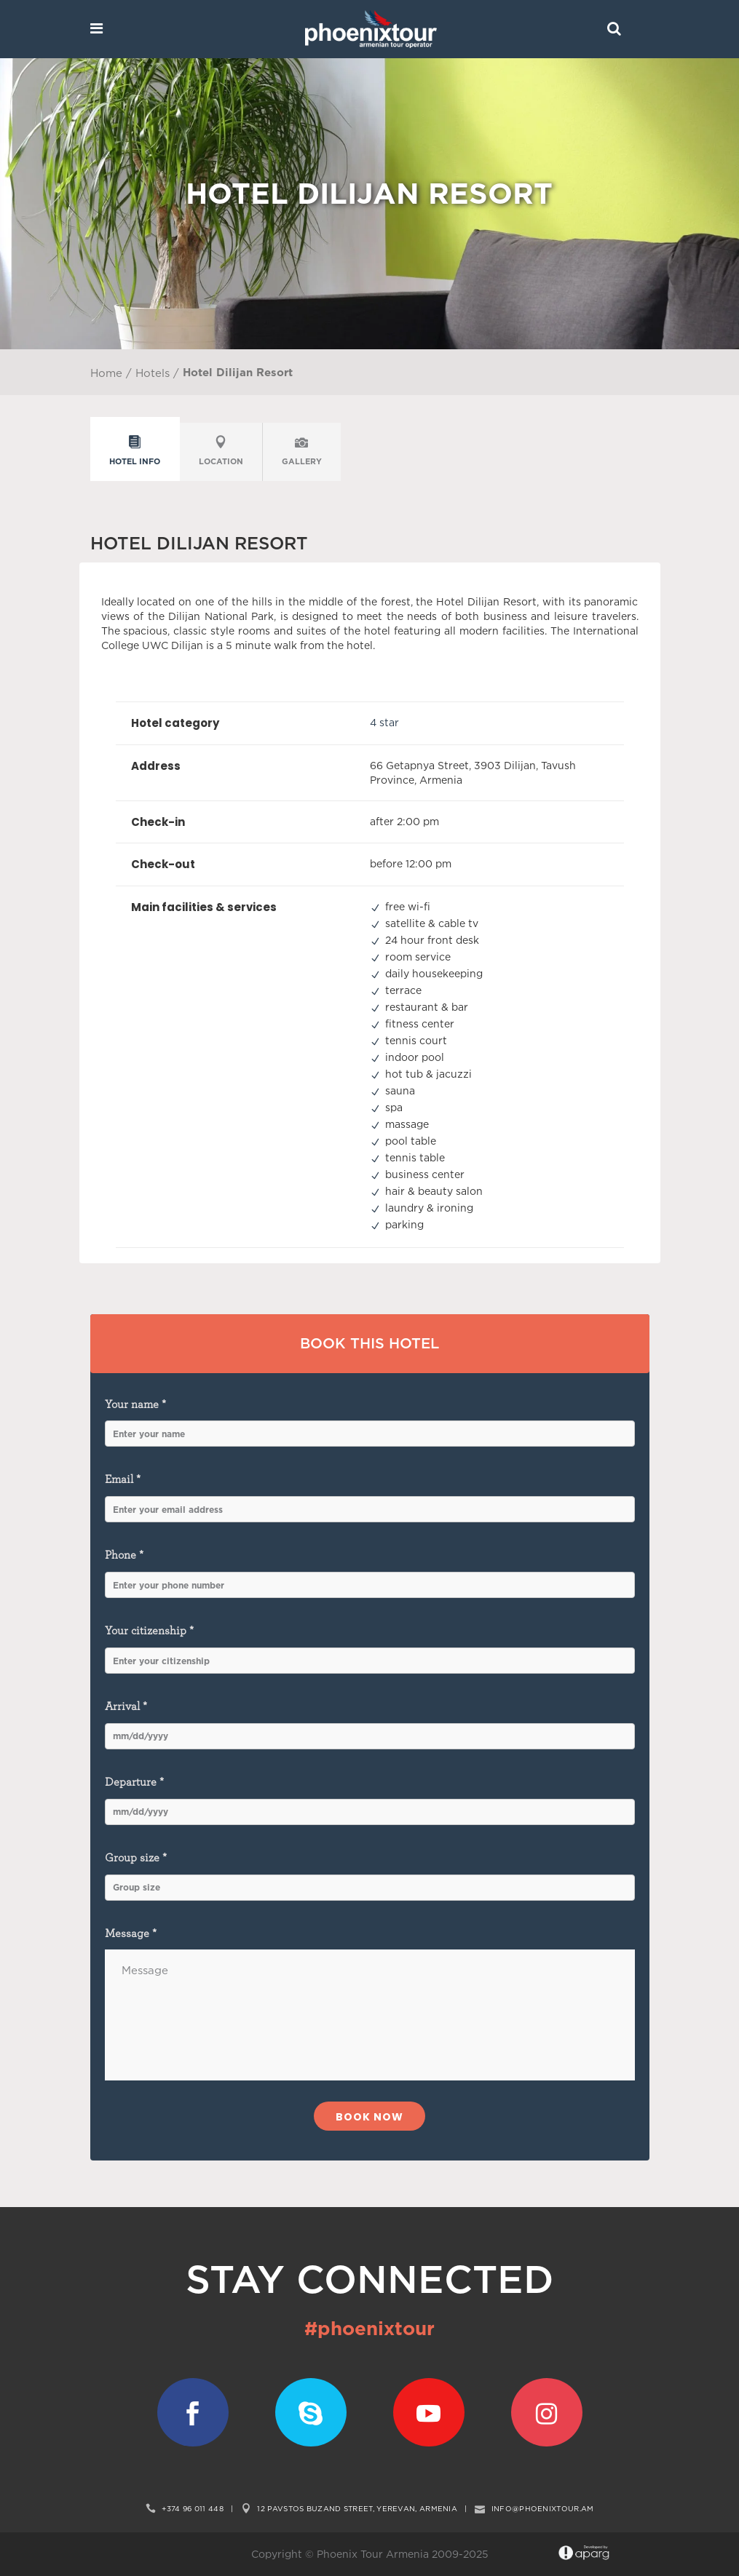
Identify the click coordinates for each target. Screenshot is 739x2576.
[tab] (135, 452)
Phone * (370, 1573)
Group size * (370, 1876)
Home (106, 372)
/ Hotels (146, 372)
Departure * (370, 1800)
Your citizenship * (370, 1649)
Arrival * (370, 1725)
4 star (384, 722)
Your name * (370, 1423)
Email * (370, 1498)
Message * (370, 2004)
